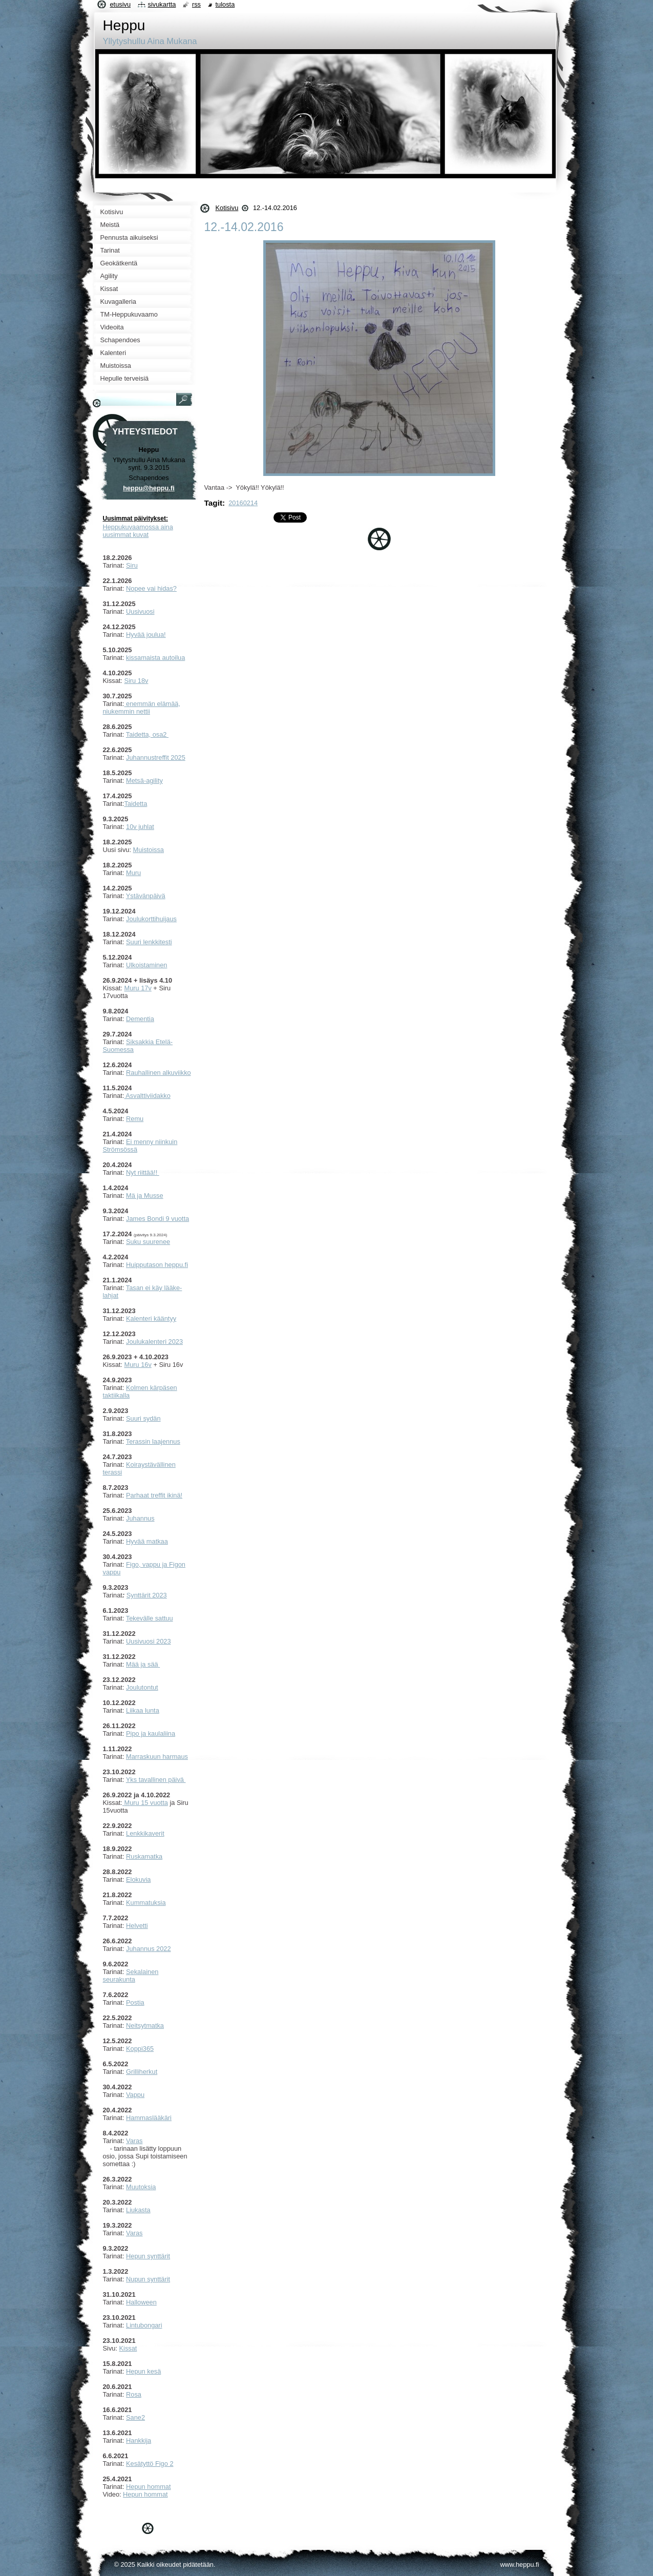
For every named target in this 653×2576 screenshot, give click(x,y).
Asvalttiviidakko (147, 1095)
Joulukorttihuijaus (151, 919)
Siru (132, 565)
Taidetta (135, 803)
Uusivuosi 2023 (148, 1641)
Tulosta (225, 4)
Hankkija (138, 2440)
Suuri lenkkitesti (149, 942)
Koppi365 (140, 2048)
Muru (133, 873)
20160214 (243, 503)
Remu (134, 1119)
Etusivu (120, 4)
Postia (135, 2002)
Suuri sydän (143, 1418)
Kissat (128, 2348)
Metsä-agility (144, 780)
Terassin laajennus (153, 1441)
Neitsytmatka (145, 2025)
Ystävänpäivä (145, 896)
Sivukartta (162, 4)
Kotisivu (227, 208)
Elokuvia (138, 1879)
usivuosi (142, 611)
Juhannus (140, 1518)
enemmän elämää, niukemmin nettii (142, 707)
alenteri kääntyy (154, 1318)
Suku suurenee (148, 1241)
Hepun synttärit (148, 2256)
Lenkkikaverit (145, 1833)
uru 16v (141, 1364)
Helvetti (137, 1925)
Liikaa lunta (142, 1710)
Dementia (140, 1019)
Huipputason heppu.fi (157, 1265)
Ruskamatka (144, 1856)
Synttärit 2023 (147, 1595)
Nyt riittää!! (142, 1172)
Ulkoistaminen (146, 965)
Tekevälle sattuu (149, 1618)
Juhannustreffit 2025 (155, 757)
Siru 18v (136, 680)
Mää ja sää (143, 1664)
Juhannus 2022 (148, 1948)
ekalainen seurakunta (131, 1975)
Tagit (213, 502)
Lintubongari (144, 2325)
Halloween (141, 2302)
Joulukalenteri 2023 (154, 1341)
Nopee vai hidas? (151, 588)
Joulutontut (142, 1687)
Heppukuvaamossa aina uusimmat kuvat (138, 530)
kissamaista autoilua (155, 657)
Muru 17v (137, 988)
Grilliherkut (141, 2071)
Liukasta (138, 2210)
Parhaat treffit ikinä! (154, 1495)
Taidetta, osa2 (147, 734)
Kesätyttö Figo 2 (149, 2463)
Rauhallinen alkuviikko (158, 1072)
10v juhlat (140, 826)
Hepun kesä (143, 2371)
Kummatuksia (146, 1902)
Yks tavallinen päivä (156, 1779)
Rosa (133, 2394)
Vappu (135, 2095)
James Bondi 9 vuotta (157, 1218)
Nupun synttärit (148, 2279)
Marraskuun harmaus (157, 1756)
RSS (196, 4)
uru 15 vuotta (149, 1802)
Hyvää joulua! (146, 634)
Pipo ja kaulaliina (150, 1733)
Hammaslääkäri (149, 2118)
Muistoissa (148, 850)
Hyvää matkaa (147, 1541)
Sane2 (135, 2417)
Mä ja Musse (144, 1195)
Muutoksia (141, 2187)
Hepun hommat (148, 2486)
